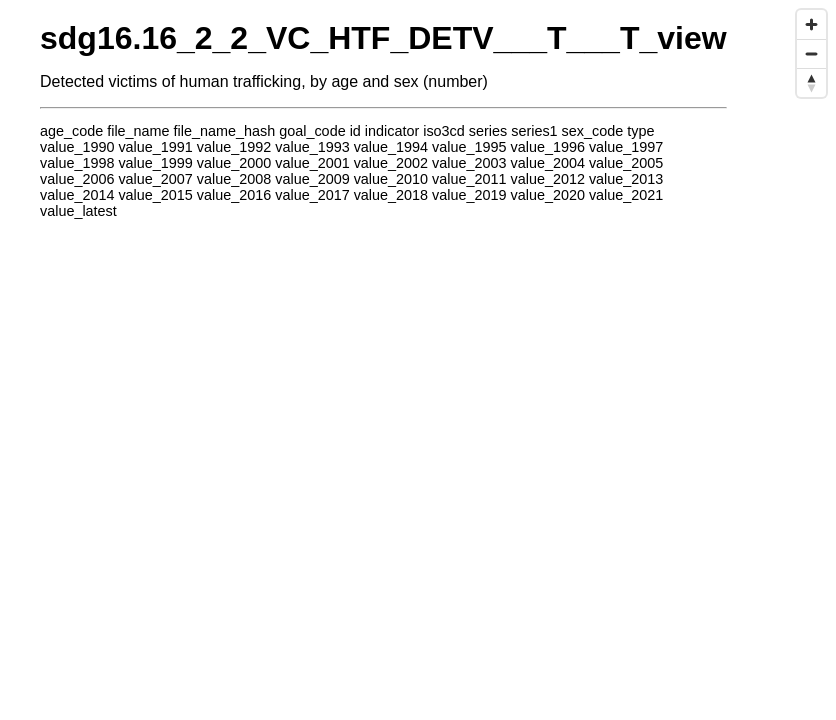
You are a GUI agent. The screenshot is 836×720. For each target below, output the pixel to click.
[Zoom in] (811, 24)
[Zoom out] (811, 53)
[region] (418, 360)
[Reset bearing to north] (811, 82)
